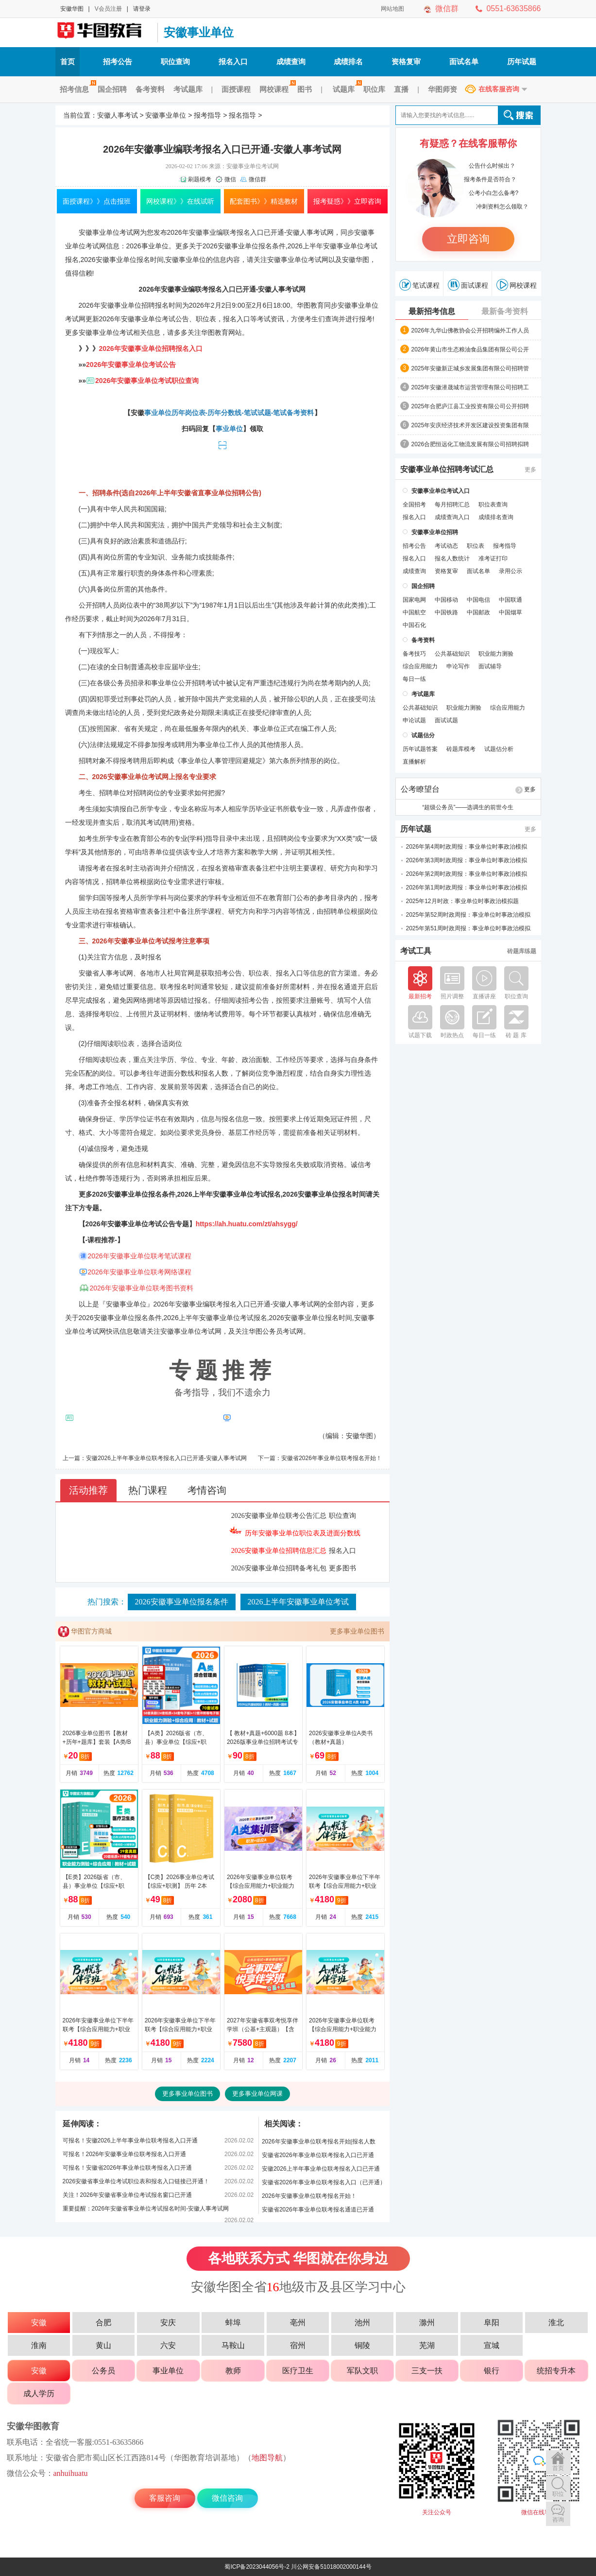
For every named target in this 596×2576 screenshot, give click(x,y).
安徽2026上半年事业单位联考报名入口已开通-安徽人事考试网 (166, 1458)
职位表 (475, 545)
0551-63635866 (513, 8)
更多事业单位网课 (257, 2093)
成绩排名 (348, 61)
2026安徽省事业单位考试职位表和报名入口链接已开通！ (136, 2181)
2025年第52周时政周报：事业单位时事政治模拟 (468, 914)
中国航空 (414, 612)
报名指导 (242, 115)
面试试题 (446, 720)
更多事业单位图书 (357, 1631)
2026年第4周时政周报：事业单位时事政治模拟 (466, 846)
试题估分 (423, 735)
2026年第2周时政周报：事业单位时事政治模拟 (466, 873)
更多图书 (342, 1568)
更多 (530, 469)
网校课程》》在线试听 (180, 201)
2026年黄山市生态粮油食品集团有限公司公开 (470, 349)
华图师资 (442, 89)
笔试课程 (419, 285)
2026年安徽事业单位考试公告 (131, 364)
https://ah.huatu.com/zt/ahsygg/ (247, 1224)
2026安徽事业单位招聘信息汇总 (278, 1550)
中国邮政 (478, 612)
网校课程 (276, 89)
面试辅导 (490, 666)
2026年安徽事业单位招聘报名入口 (151, 348)
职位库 (374, 89)
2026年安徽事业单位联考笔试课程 (139, 1256)
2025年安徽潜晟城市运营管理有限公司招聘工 (470, 387)
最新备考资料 (504, 311)
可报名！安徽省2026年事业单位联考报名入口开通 (127, 2167)
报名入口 (233, 61)
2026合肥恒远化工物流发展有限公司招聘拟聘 (470, 444)
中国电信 (478, 599)
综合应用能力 (420, 666)
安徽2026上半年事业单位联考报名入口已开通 (321, 2168)
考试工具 (415, 951)
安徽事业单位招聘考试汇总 (447, 469)
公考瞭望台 (420, 789)
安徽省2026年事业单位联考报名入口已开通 (318, 2155)
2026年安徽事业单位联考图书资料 (141, 1288)
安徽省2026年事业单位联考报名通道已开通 (318, 2209)
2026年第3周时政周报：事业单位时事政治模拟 (466, 860)
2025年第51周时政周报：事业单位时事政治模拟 (468, 928)
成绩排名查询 (495, 517)
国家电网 (414, 599)
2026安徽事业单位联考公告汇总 (278, 1515)
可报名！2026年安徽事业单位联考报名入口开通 (125, 2154)
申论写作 (458, 666)
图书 (304, 89)
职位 (558, 2493)
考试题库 (188, 89)
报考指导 (207, 115)
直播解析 (414, 761)
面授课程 (236, 89)
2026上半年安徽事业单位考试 (298, 1602)
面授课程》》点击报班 (97, 201)
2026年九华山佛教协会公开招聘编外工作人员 (470, 330)
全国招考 (414, 504)
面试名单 (463, 61)
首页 (67, 61)
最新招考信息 (432, 311)
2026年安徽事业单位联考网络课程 (139, 1272)
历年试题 (521, 61)
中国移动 (446, 599)
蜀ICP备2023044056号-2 (256, 2566)
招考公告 (117, 61)
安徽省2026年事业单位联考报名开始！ (331, 1458)
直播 (401, 89)
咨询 (558, 2519)
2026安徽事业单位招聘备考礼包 (278, 1568)
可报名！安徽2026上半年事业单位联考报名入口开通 (130, 2140)
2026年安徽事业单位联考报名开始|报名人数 (318, 2141)
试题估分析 (498, 749)
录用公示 (510, 571)
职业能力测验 (495, 653)
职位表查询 (493, 504)
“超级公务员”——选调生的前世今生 (468, 807)
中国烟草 (510, 612)
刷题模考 (199, 179)
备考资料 (150, 89)
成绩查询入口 (452, 517)
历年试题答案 (420, 749)
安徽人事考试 (117, 115)
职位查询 (175, 61)
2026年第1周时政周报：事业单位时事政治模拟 (466, 887)
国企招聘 (112, 89)
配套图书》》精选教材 (264, 201)
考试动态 (446, 545)
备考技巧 (414, 653)
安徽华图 (72, 8)
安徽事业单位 (199, 32)
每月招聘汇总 (452, 504)
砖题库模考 (461, 749)
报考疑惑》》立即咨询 (347, 201)
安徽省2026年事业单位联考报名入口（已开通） (324, 2182)
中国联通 (510, 599)
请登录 (142, 8)
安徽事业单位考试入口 (440, 490)
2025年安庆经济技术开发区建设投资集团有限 (470, 425)
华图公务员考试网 (276, 1331)
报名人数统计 (452, 558)
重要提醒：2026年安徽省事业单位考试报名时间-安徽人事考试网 (146, 2208)
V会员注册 (108, 8)
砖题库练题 (521, 951)
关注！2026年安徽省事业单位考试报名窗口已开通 (127, 2195)
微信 (230, 179)
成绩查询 (291, 61)
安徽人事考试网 (104, 32)
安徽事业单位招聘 (128, 305)
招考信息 (76, 89)
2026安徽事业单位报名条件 (181, 1602)
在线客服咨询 (498, 89)
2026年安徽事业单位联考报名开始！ (309, 2196)
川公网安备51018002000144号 (331, 2566)
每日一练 (414, 679)
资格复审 (406, 61)
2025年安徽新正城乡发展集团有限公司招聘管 (470, 368)
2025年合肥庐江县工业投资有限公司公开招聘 (470, 406)
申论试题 (414, 720)
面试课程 (468, 285)
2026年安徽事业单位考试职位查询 (147, 380)
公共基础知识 (452, 653)
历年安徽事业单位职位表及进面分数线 (302, 1533)
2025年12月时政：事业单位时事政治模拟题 (462, 901)
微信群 (447, 8)
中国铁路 (446, 612)
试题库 (346, 89)
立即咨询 (468, 239)
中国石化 (414, 625)
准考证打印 (493, 558)
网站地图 (392, 8)
